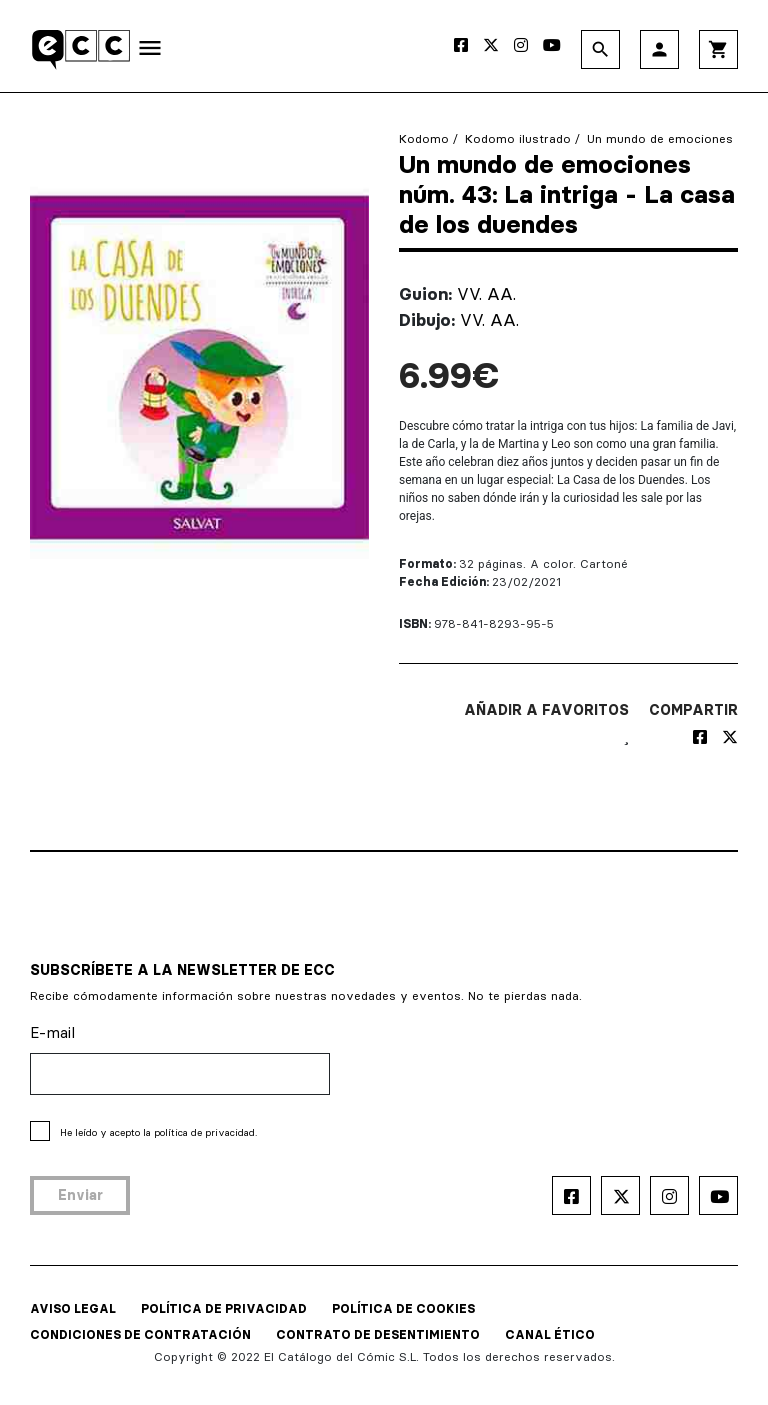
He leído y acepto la (158, 1132)
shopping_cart (718, 49)
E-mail (52, 1032)
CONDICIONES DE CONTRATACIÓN (140, 1334)
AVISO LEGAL (73, 1308)
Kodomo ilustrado (518, 138)
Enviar (80, 1195)
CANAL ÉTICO (550, 1334)
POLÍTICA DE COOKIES (403, 1308)
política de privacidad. (205, 1132)
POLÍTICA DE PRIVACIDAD (224, 1308)
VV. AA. (486, 294)
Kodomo (424, 138)
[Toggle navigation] (150, 52)
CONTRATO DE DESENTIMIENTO (378, 1334)
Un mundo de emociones (660, 138)
